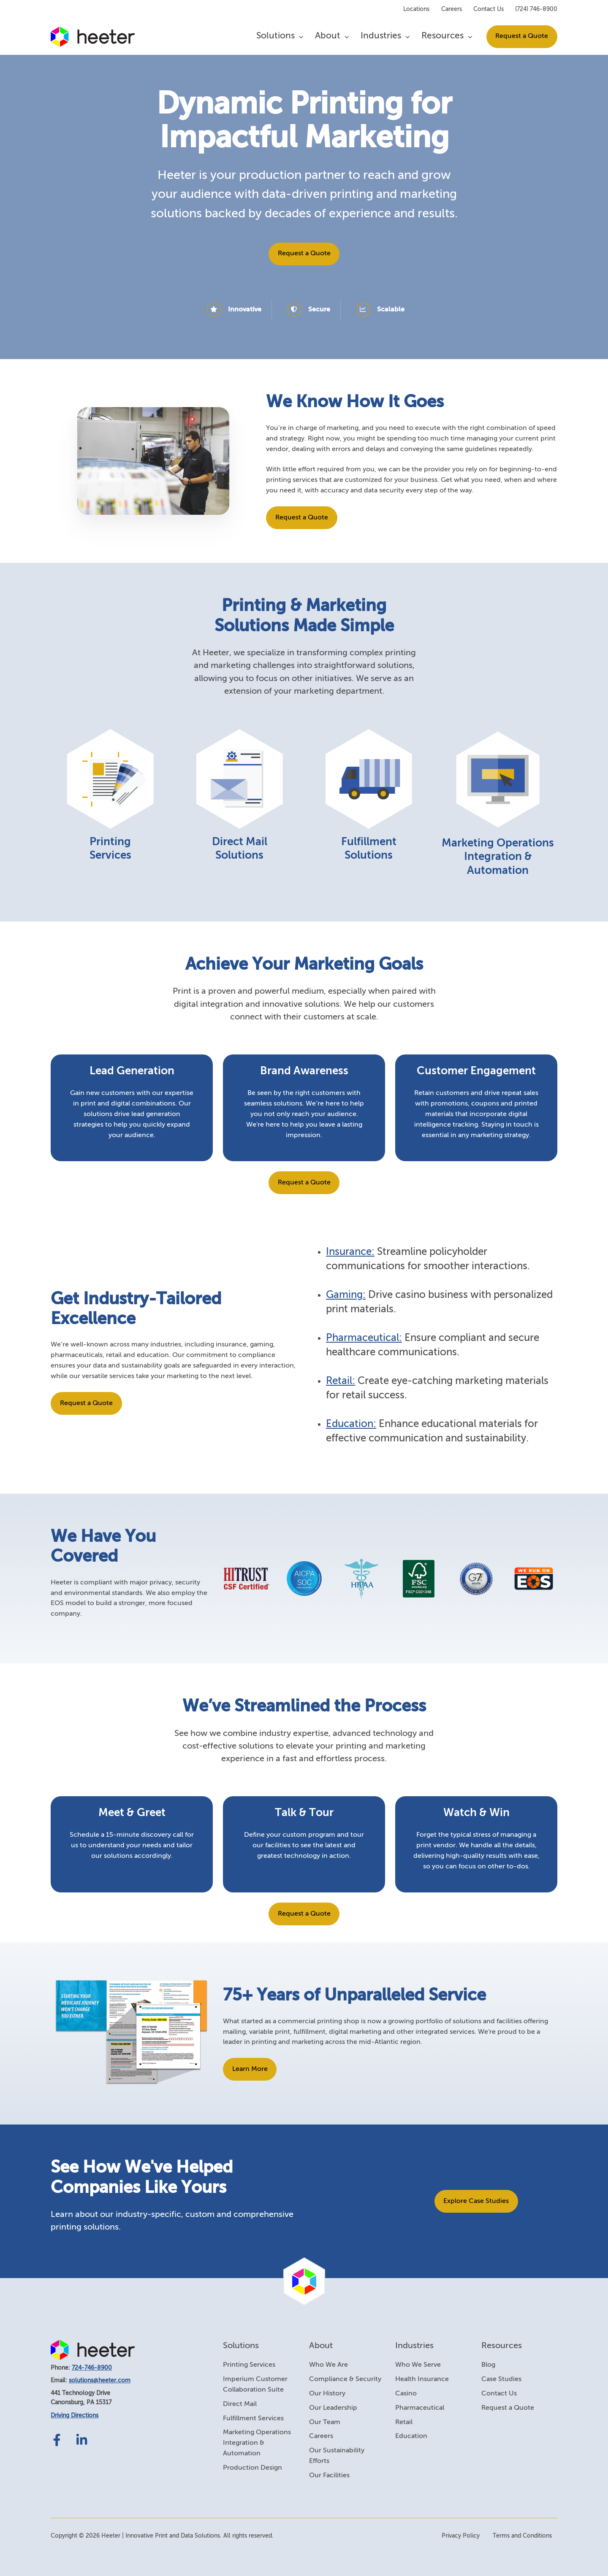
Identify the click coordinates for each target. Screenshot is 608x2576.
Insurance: (350, 1252)
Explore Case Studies (476, 2201)
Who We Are (328, 2365)
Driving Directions (74, 2416)
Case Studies (501, 2379)
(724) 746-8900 (536, 9)
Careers (451, 9)
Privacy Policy (461, 2536)
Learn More (250, 2069)
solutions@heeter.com (99, 2381)
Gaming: (346, 1295)
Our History (327, 2393)
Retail (404, 2422)
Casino (406, 2393)
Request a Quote (521, 36)
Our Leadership (333, 2408)
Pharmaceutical (419, 2408)
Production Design (252, 2468)
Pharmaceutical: (364, 1338)
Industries (381, 36)
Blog (488, 2365)
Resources (442, 36)
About (327, 36)
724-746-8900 (92, 2368)
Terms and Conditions (522, 2536)
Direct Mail (240, 2404)
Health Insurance (422, 2379)
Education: (351, 1424)
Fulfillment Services (253, 2418)
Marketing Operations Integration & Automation (257, 2443)
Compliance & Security (345, 2379)
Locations (416, 9)
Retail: (340, 1381)
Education (411, 2436)
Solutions (275, 36)
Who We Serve (418, 2365)
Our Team (324, 2422)
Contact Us (488, 9)
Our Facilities (329, 2475)
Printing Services (249, 2365)
